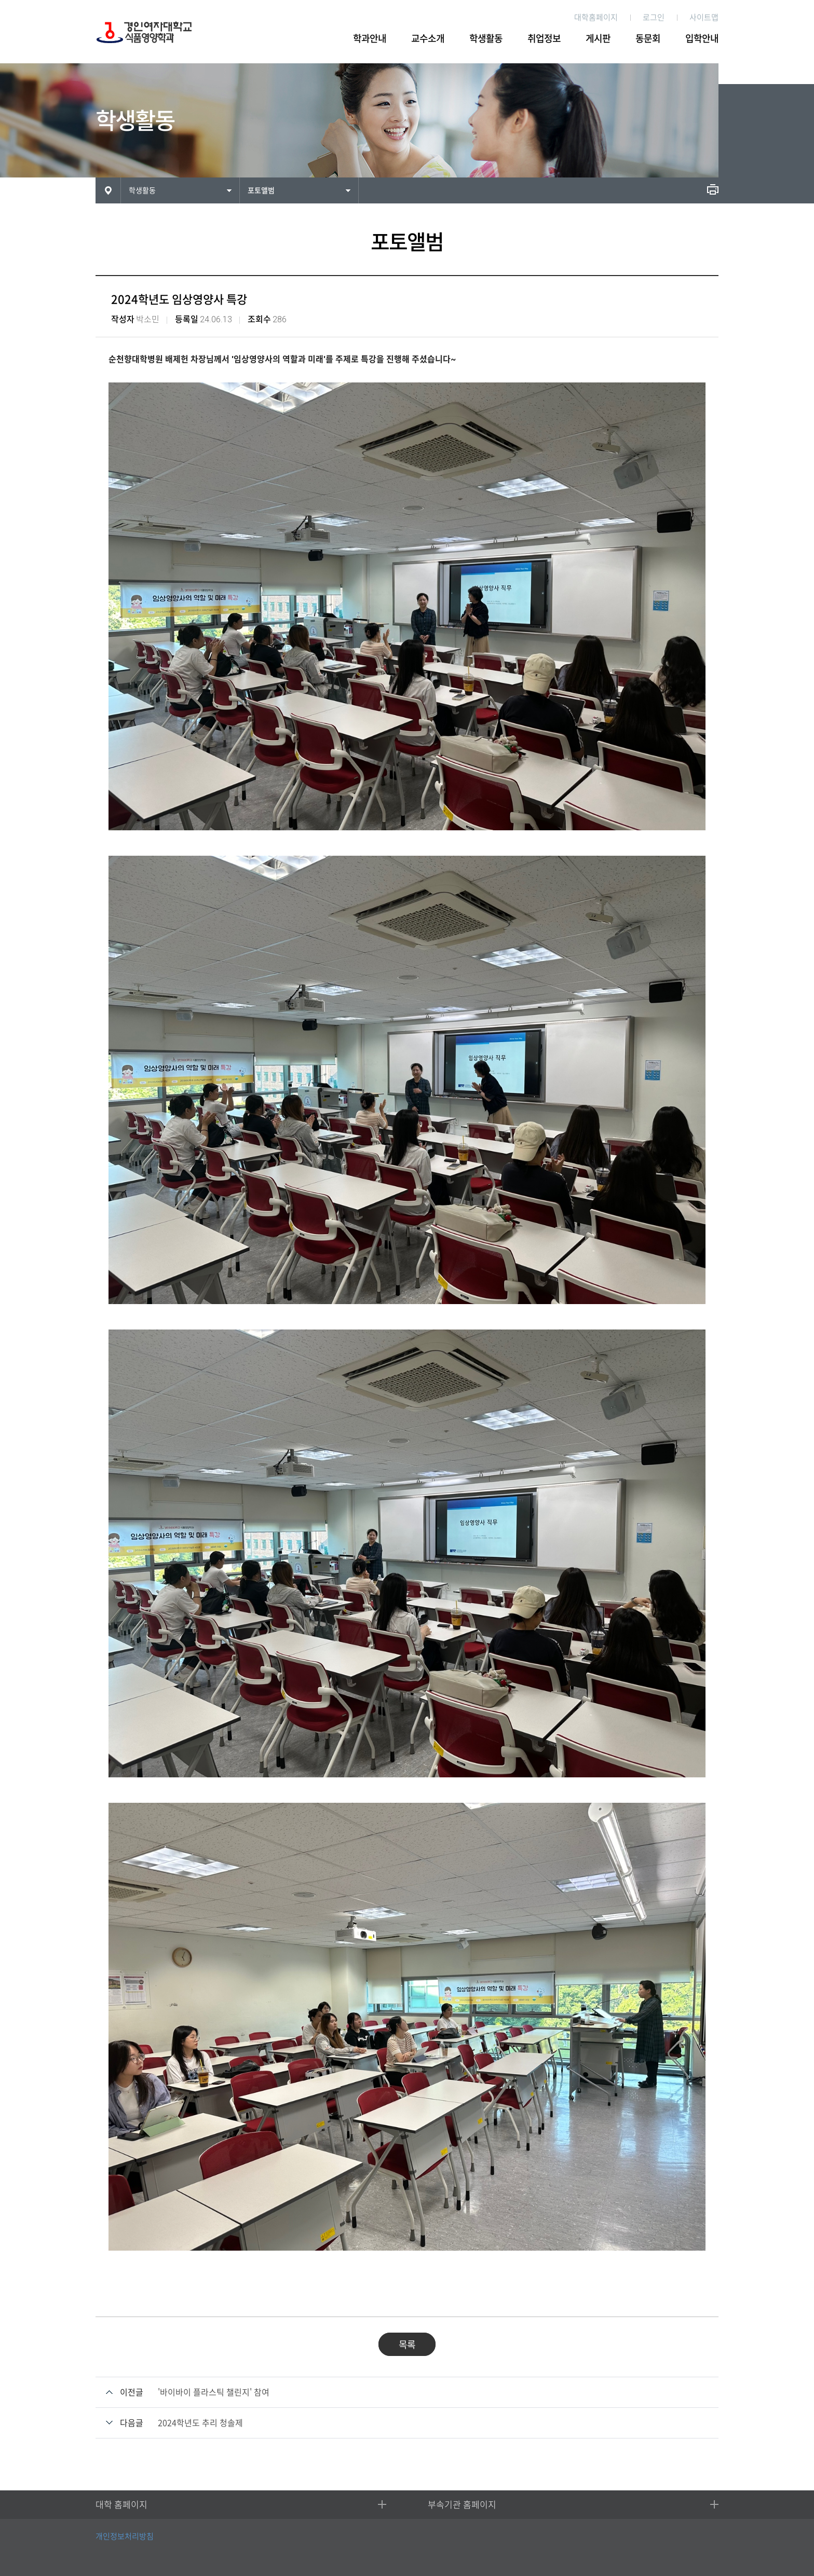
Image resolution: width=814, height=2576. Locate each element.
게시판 (598, 38)
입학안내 (701, 38)
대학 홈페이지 (121, 2504)
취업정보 (544, 38)
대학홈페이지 (596, 17)
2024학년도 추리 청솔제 (200, 2423)
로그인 (653, 17)
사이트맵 (703, 17)
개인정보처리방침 (125, 2536)
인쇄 (712, 189)
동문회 (647, 38)
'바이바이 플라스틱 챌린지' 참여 (213, 2392)
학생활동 (486, 38)
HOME (108, 190)
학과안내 (369, 38)
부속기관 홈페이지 (462, 2504)
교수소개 (427, 38)
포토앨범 (261, 190)
